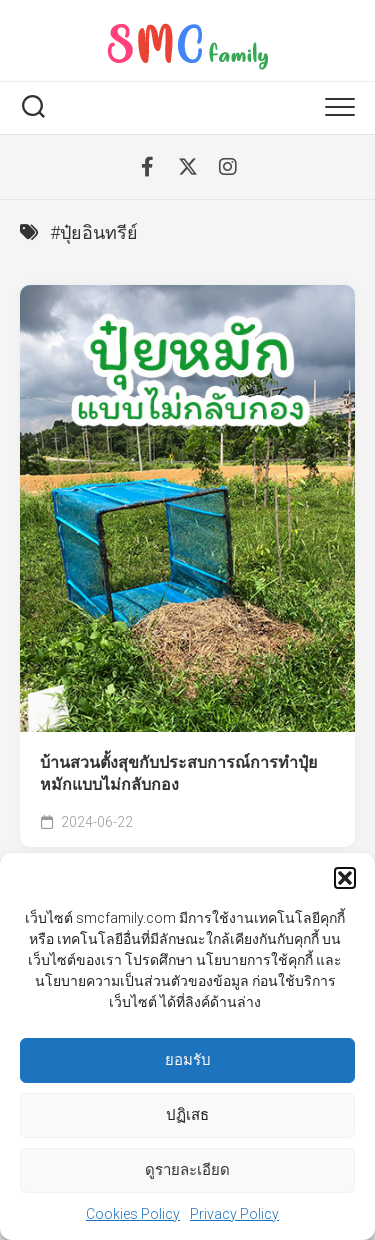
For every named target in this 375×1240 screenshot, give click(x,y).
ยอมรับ (188, 1062)
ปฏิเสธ (187, 1117)
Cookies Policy (133, 1215)
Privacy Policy (234, 1215)
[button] (345, 879)
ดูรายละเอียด (187, 1172)
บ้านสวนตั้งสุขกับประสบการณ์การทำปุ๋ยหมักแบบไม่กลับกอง (178, 774)
